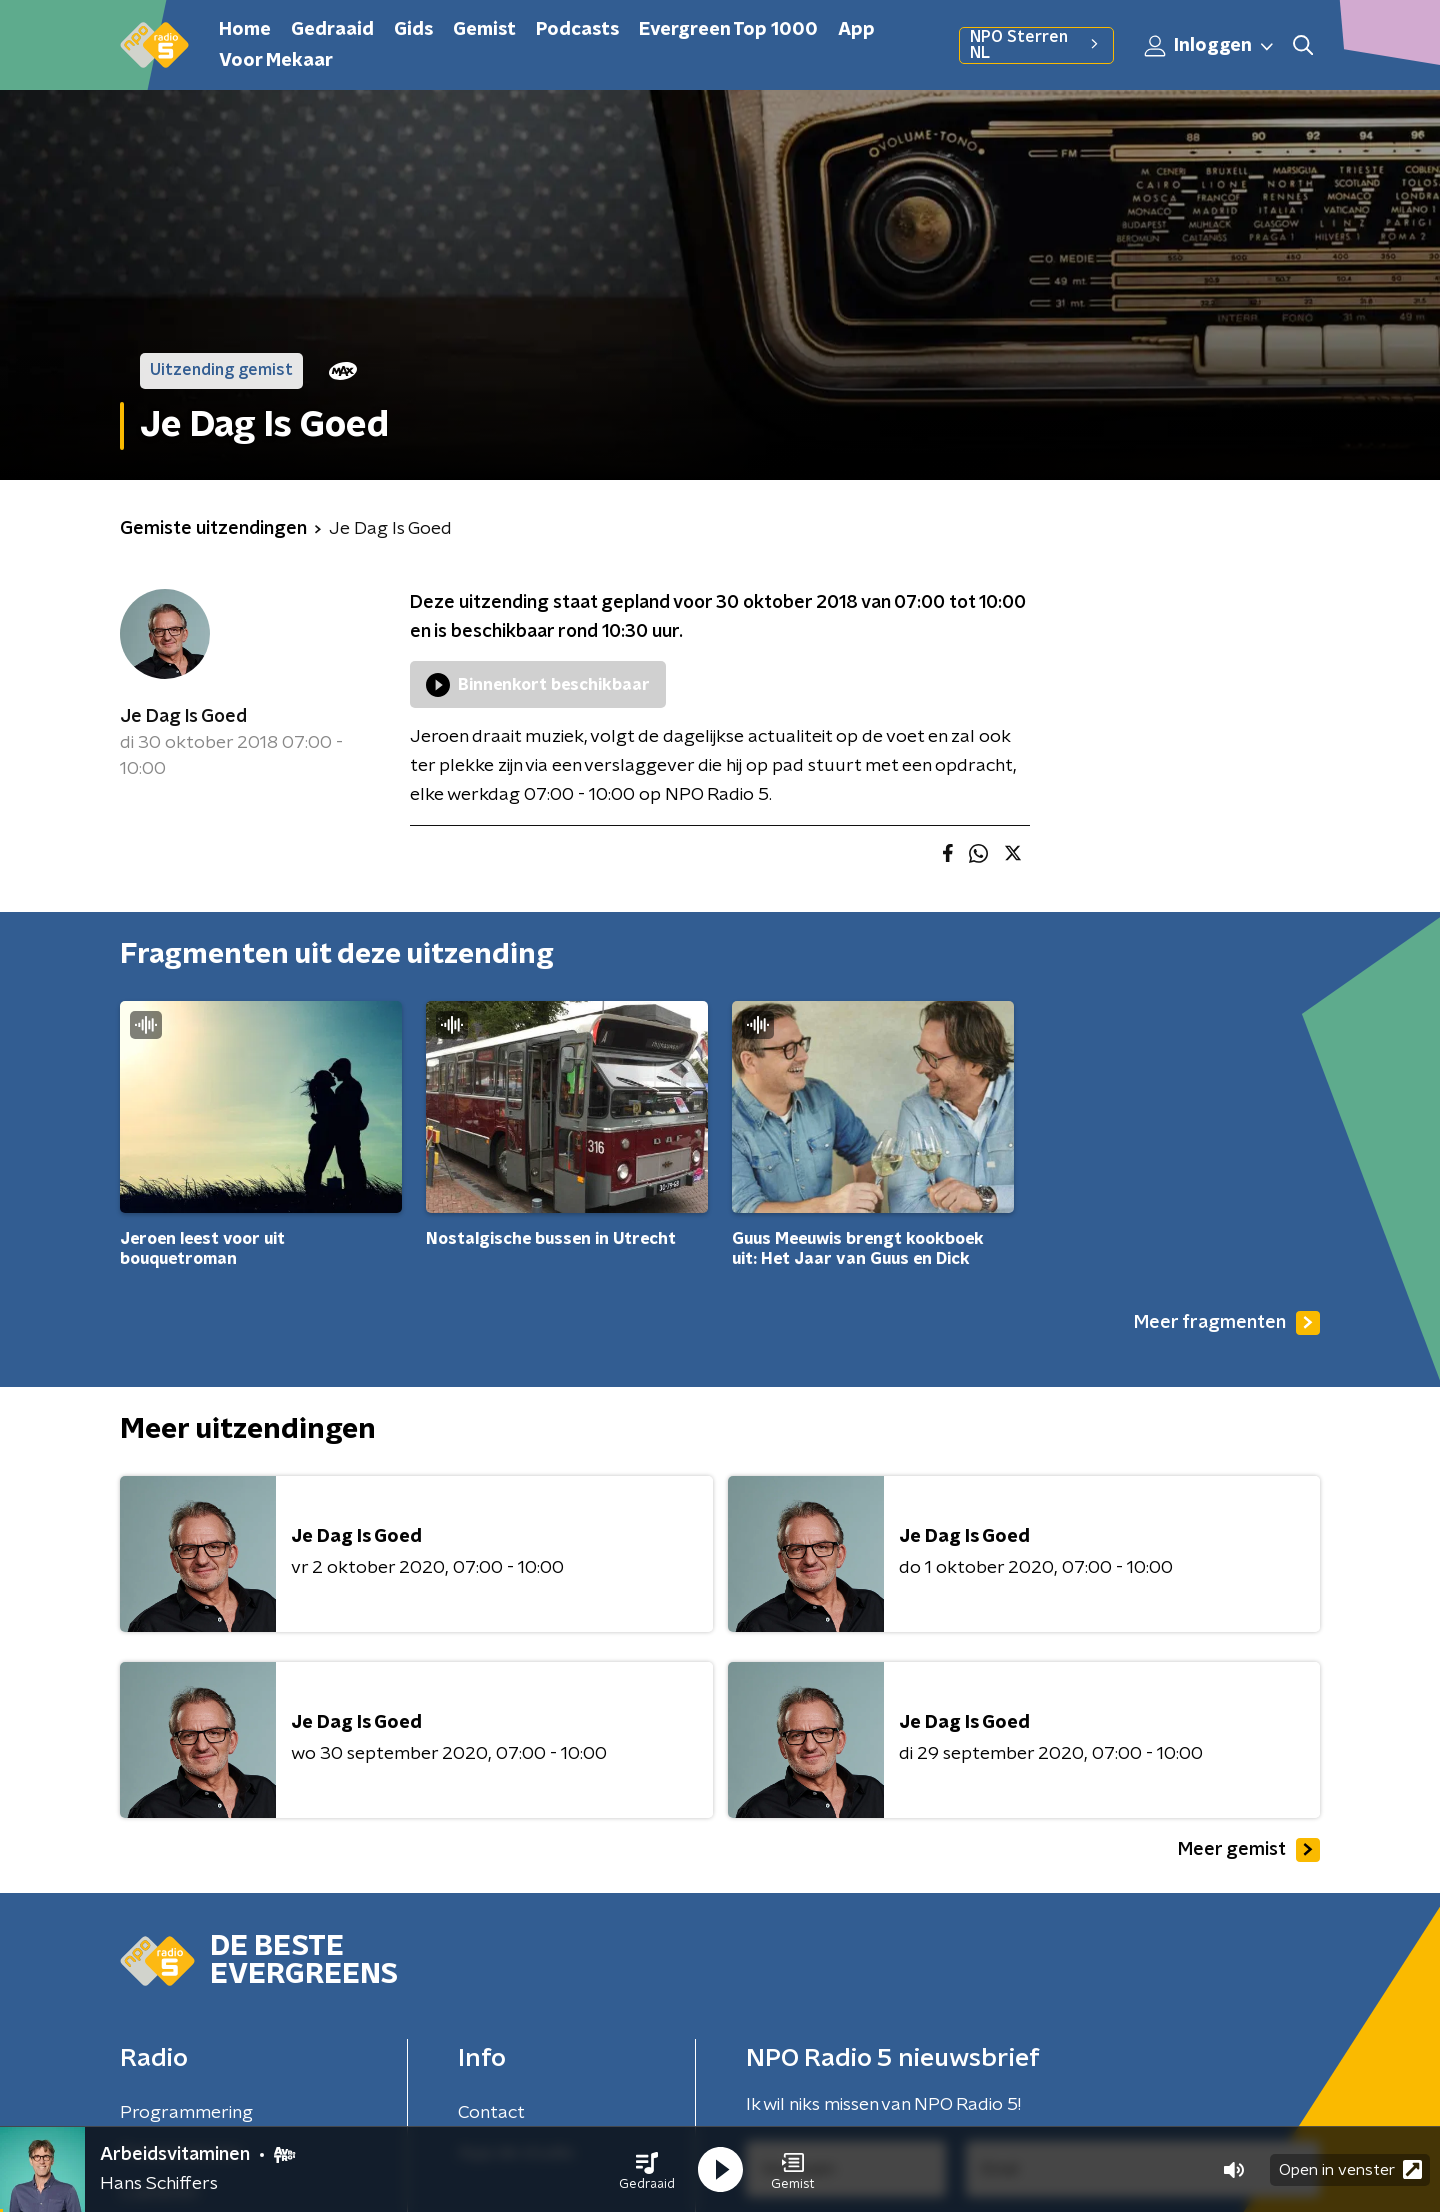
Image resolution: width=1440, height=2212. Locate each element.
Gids (413, 30)
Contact (491, 2113)
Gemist (484, 30)
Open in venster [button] (1350, 2169)
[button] (647, 2170)
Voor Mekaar (276, 61)
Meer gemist (1249, 1850)
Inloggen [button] (1210, 46)
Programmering (186, 2113)
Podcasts (577, 30)
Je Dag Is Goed (183, 717)
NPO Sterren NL (1036, 45)
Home (245, 30)
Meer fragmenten (1227, 1323)
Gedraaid (332, 30)
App (856, 30)
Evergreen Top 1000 (728, 30)
